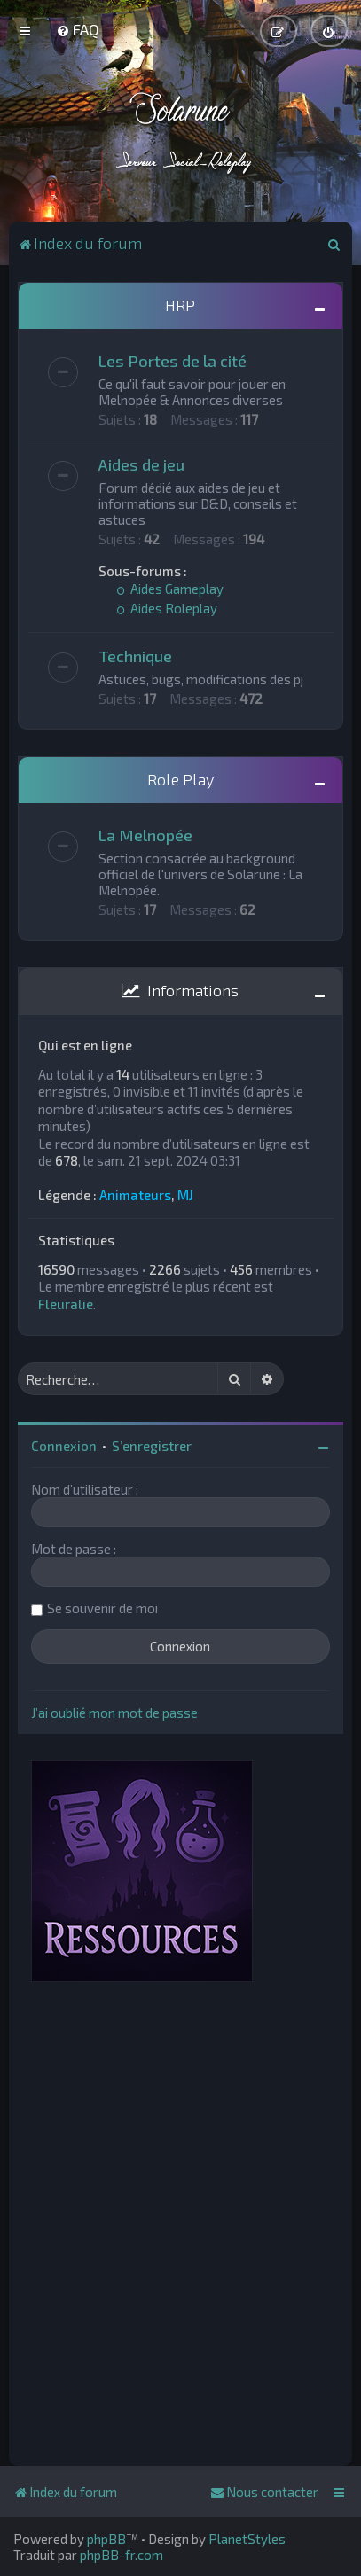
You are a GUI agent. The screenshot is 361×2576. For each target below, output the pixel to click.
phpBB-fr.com (121, 2555)
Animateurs (135, 1195)
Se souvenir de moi (102, 1608)
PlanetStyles (247, 2539)
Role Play (180, 779)
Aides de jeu (141, 464)
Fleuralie (65, 1304)
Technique (135, 656)
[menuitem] (77, 29)
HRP (180, 305)
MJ (185, 1195)
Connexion (64, 1446)
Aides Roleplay (166, 608)
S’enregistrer (152, 1446)
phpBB (106, 2539)
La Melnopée (145, 835)
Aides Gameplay (170, 589)
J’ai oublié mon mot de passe (114, 1713)
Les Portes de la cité (172, 361)
